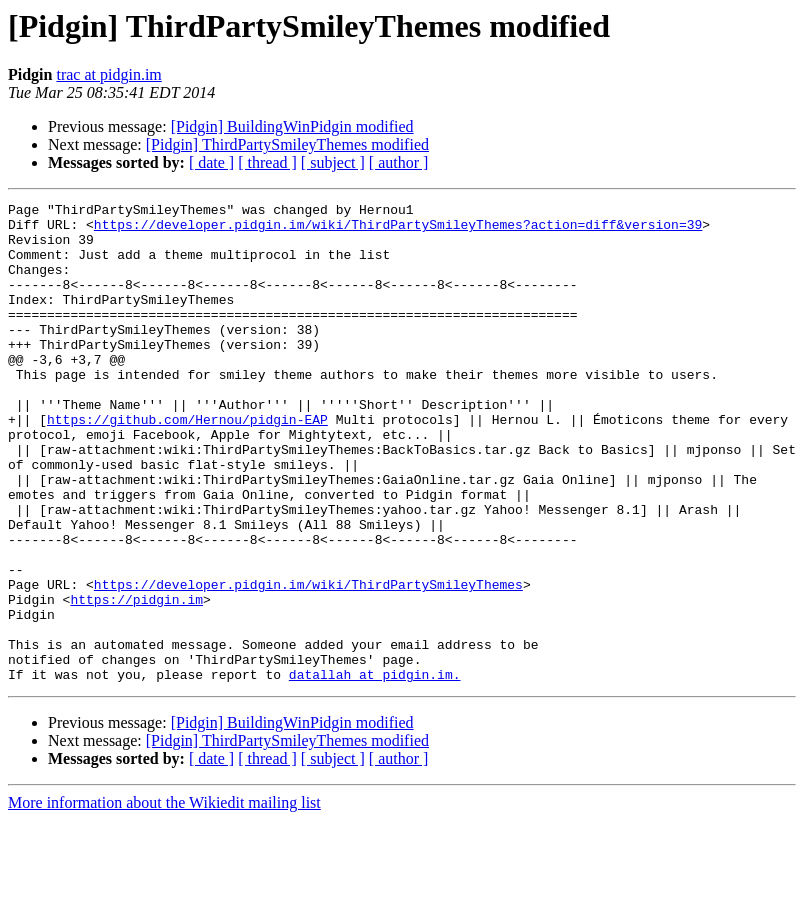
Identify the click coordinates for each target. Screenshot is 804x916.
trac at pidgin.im (108, 74)
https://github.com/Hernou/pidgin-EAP (187, 464)
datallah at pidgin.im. (375, 770)
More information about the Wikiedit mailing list (164, 898)
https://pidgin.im (136, 680)
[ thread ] (267, 162)
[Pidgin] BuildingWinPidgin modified (292, 126)
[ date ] (211, 162)
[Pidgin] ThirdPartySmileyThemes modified (287, 144)
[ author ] (399, 162)
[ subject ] (333, 162)
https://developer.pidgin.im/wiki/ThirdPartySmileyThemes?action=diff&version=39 (398, 230)
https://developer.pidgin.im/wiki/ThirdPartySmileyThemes (308, 662)
